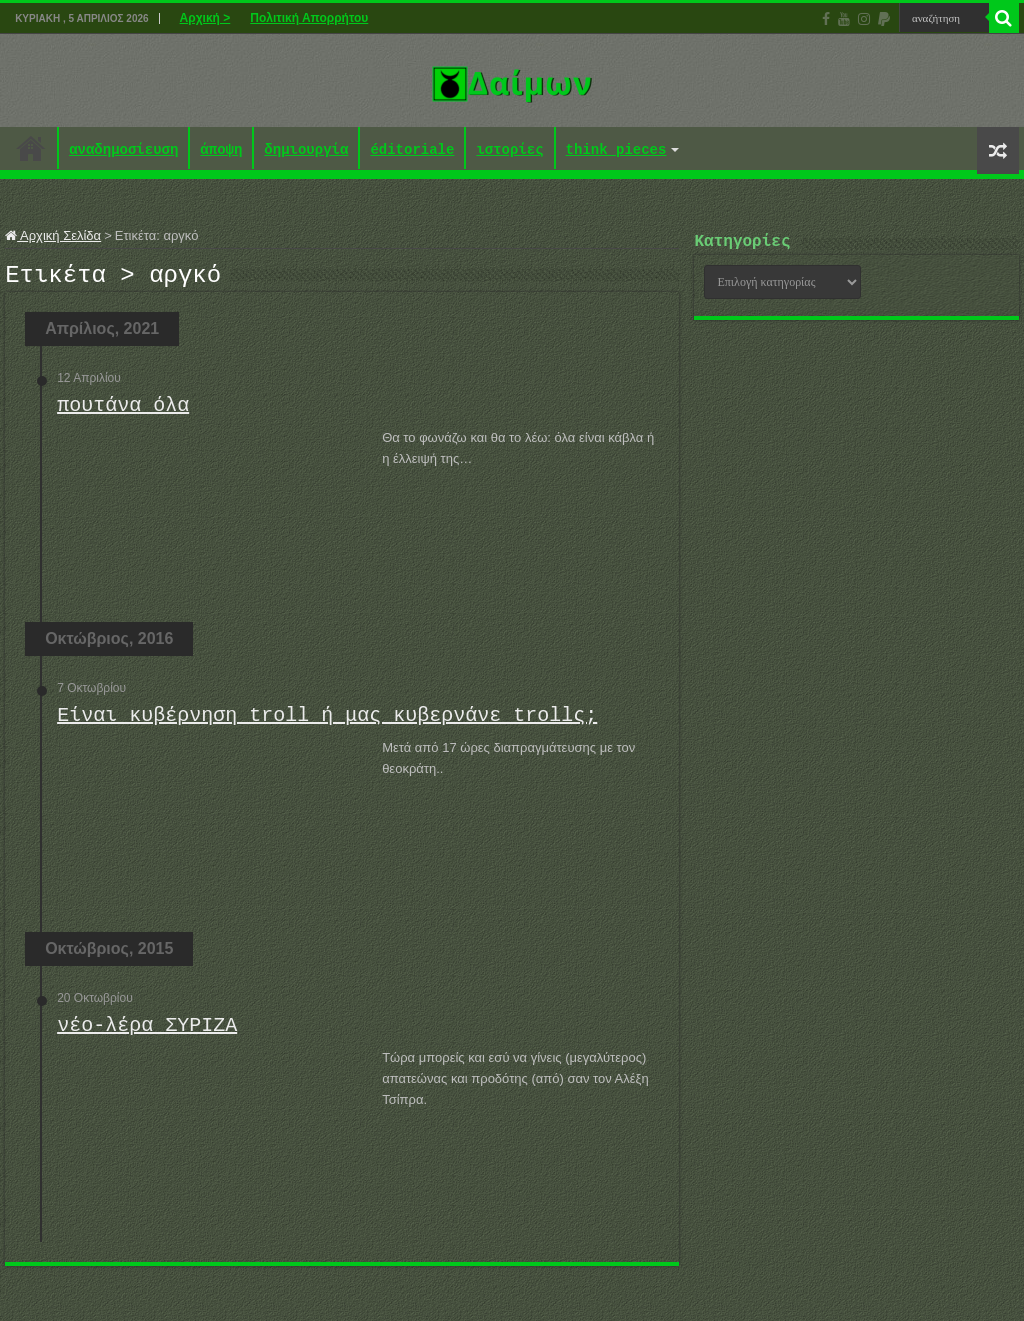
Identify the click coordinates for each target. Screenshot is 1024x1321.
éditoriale (412, 150)
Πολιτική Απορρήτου (309, 18)
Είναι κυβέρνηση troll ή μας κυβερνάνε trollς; (327, 721)
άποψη (221, 150)
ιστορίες (509, 150)
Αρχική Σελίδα (53, 235)
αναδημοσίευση (123, 150)
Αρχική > (205, 18)
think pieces (616, 150)
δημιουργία (306, 150)
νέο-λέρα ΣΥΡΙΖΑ (147, 1031)
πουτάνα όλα (123, 411)
